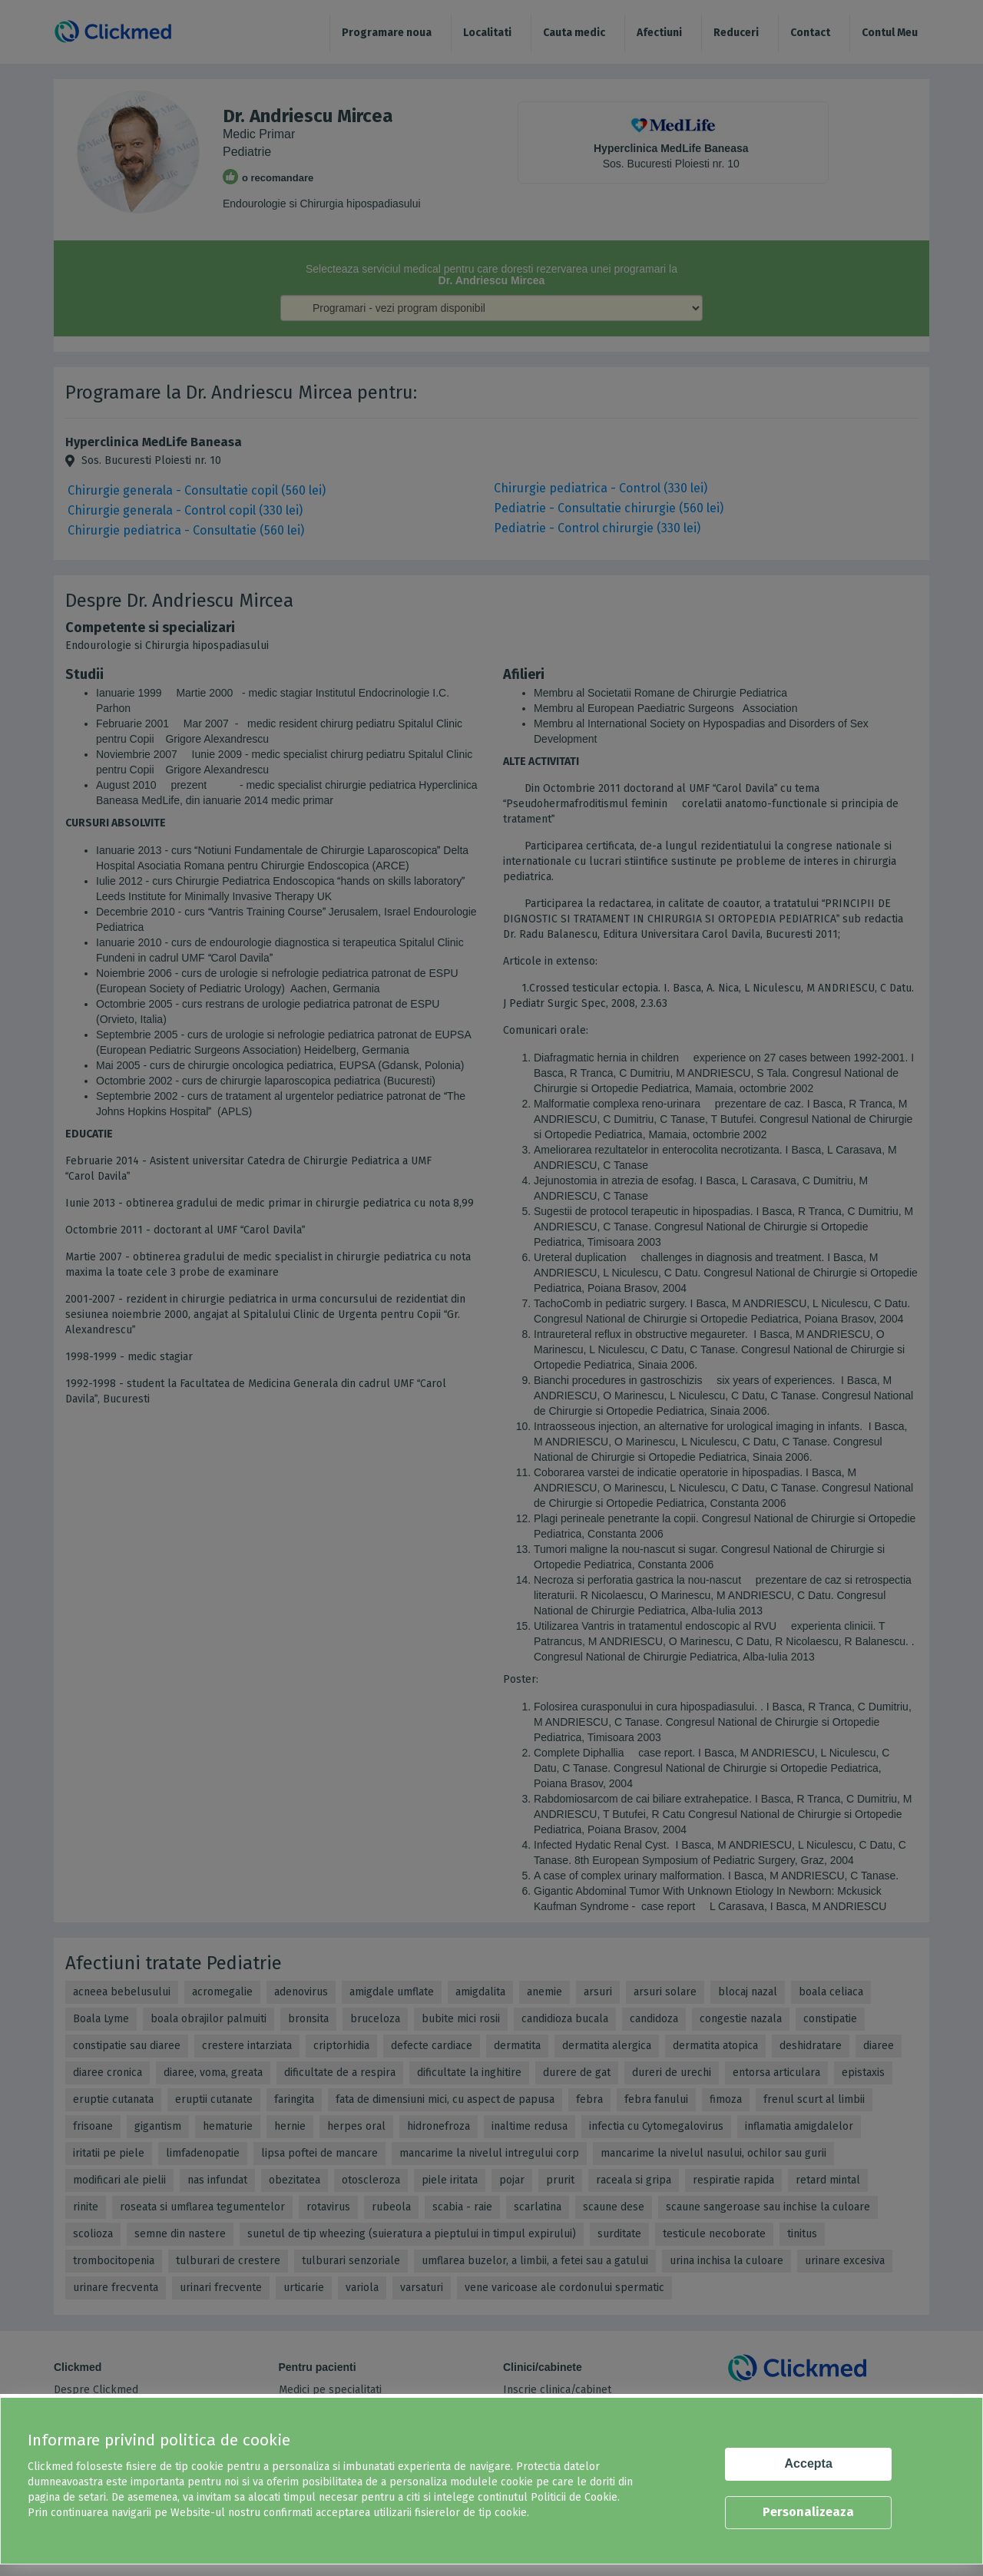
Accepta (808, 2463)
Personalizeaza (808, 2512)
